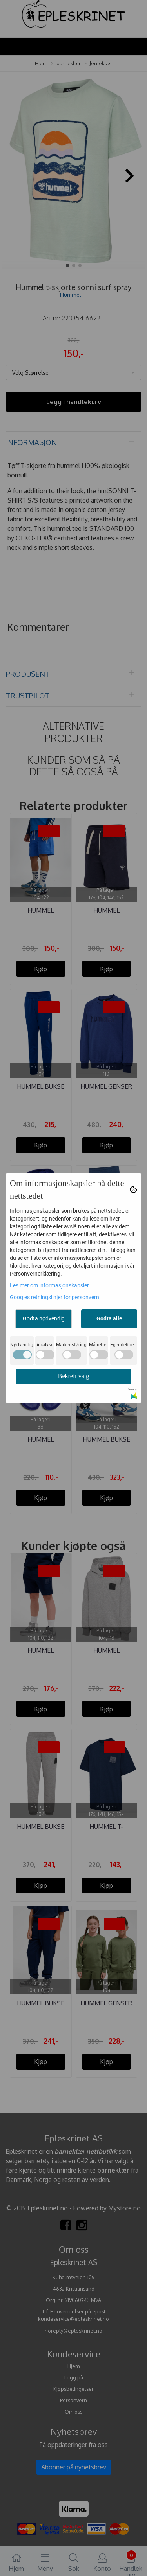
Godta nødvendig (44, 1318)
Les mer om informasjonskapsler (49, 1285)
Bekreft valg (73, 1376)
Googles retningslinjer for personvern (54, 1297)
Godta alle (109, 1318)
